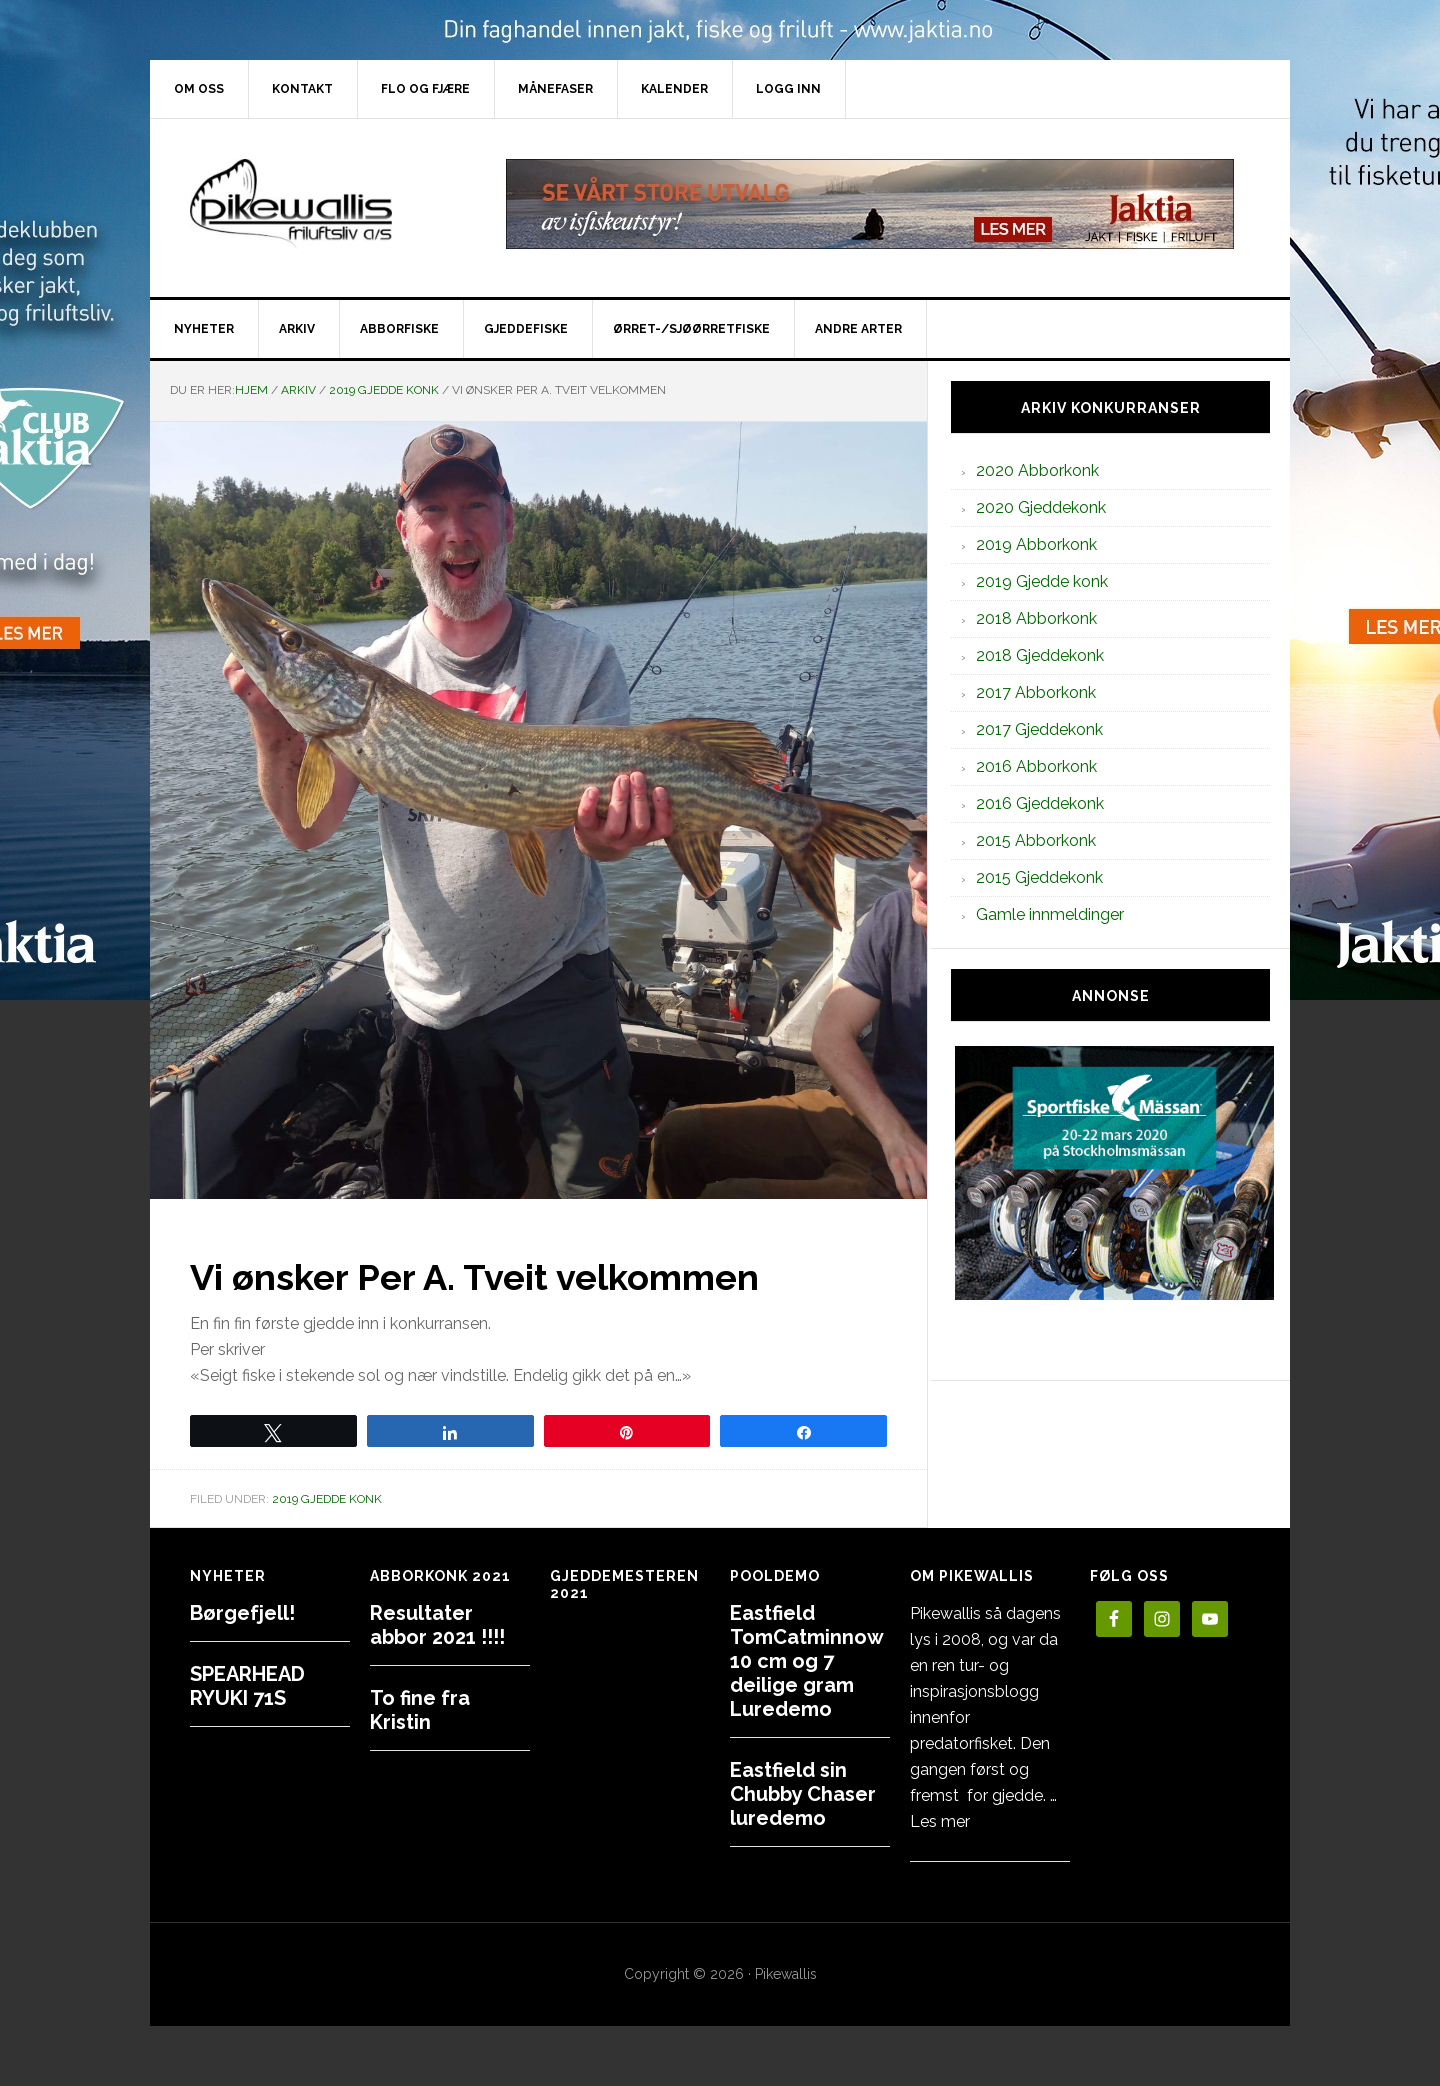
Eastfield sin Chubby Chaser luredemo (803, 1794)
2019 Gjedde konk (327, 1499)
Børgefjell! (242, 1613)
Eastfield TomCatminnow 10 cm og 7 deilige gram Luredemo (806, 1661)
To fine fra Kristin (420, 1710)
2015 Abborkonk (1036, 840)
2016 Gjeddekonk (1040, 803)
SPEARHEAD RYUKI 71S (247, 1686)
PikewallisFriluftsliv (320, 204)
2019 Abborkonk (1036, 544)
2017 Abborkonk (1036, 692)
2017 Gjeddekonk (1039, 729)
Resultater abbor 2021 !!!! (437, 1625)
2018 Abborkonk (1036, 618)
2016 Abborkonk (1036, 766)
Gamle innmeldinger (1050, 914)
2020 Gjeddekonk (1041, 507)
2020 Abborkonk (1037, 470)
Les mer (940, 1821)
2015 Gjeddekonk (1039, 877)
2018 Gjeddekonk (1040, 655)
